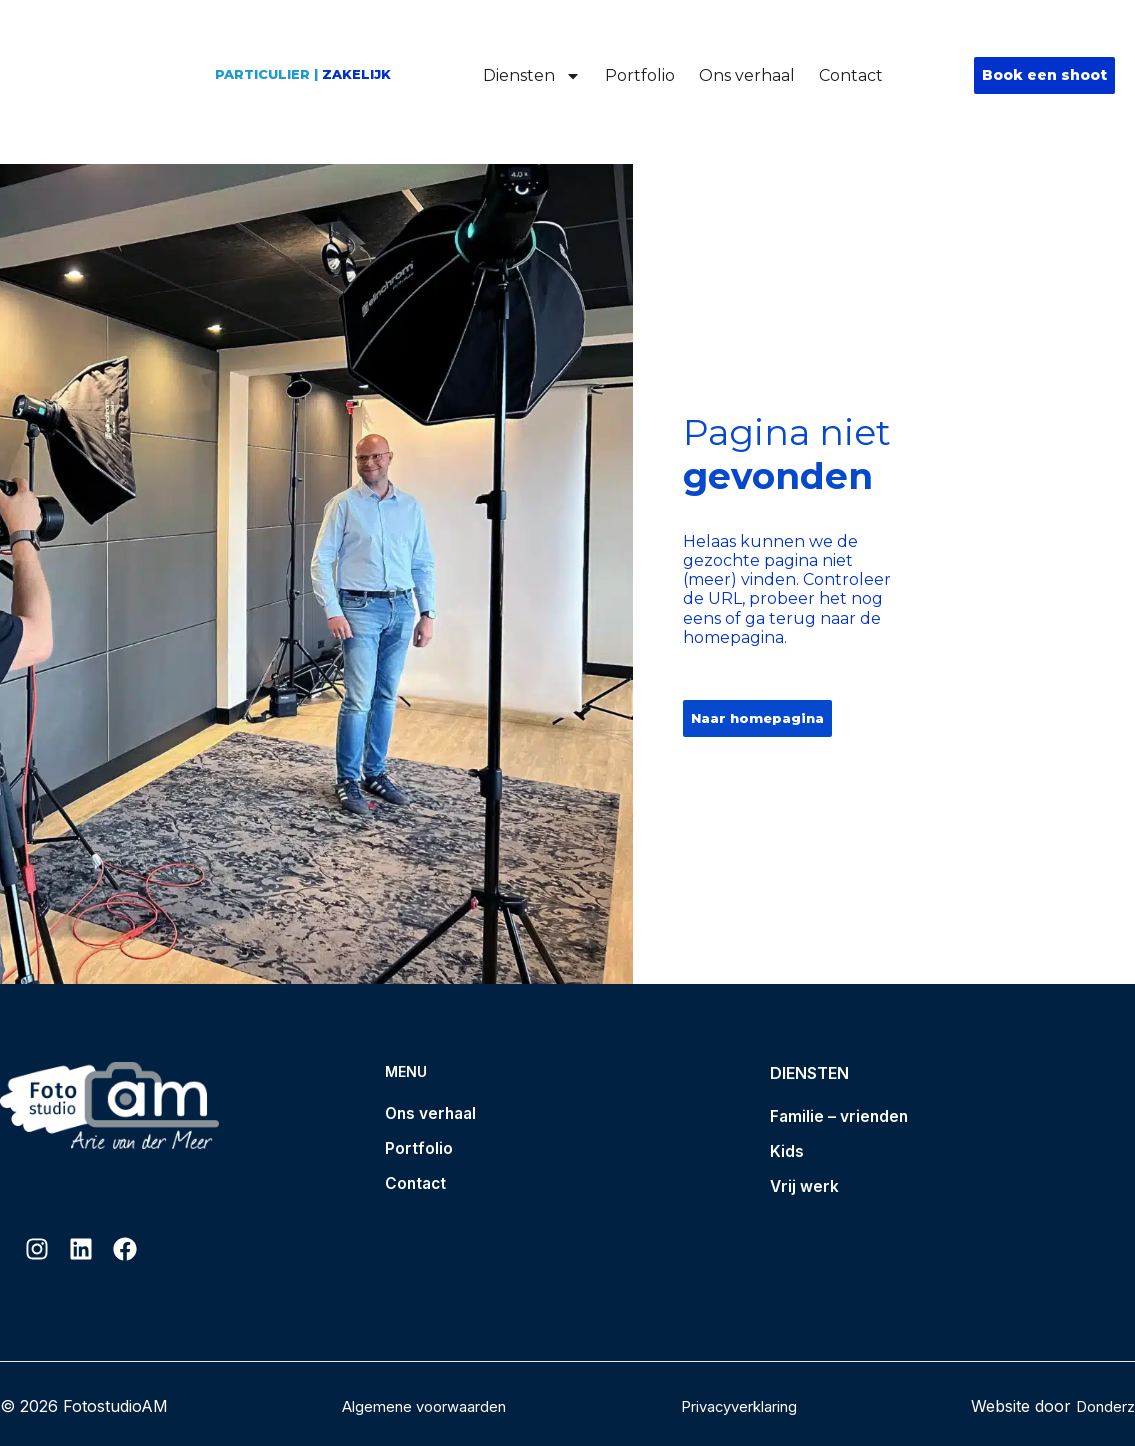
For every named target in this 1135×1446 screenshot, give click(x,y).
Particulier (262, 74)
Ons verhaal (747, 75)
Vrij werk (805, 1189)
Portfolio (640, 75)
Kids (787, 1153)
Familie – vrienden (840, 1117)
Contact (851, 75)
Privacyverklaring (737, 1406)
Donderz (1102, 1406)
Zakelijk (356, 74)
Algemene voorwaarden (419, 1406)
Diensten (532, 76)
